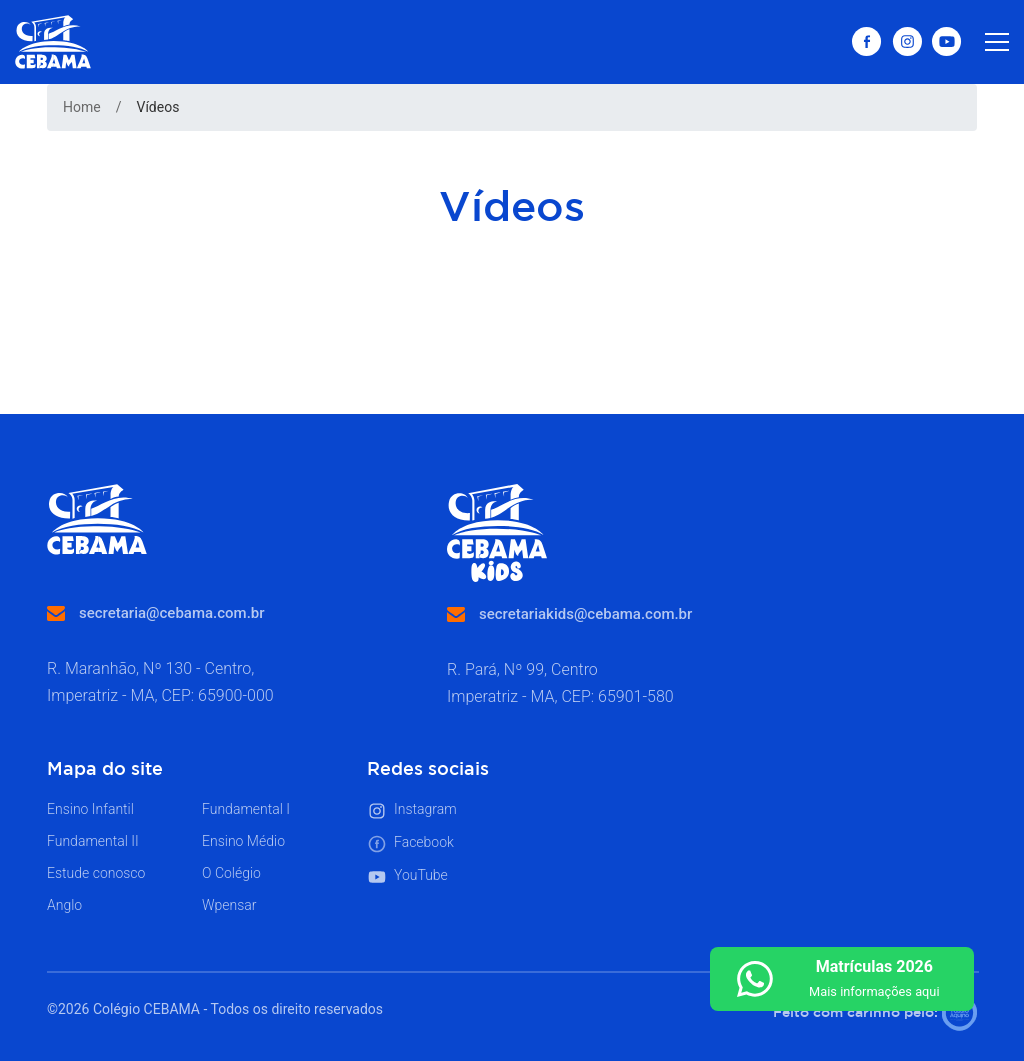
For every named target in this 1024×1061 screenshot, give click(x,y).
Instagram (412, 811)
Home (82, 107)
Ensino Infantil (90, 809)
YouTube (407, 877)
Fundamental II (93, 841)
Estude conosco (96, 873)
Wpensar (229, 905)
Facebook (410, 844)
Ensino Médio (243, 841)
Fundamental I (246, 809)
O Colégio (231, 873)
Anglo (64, 905)
